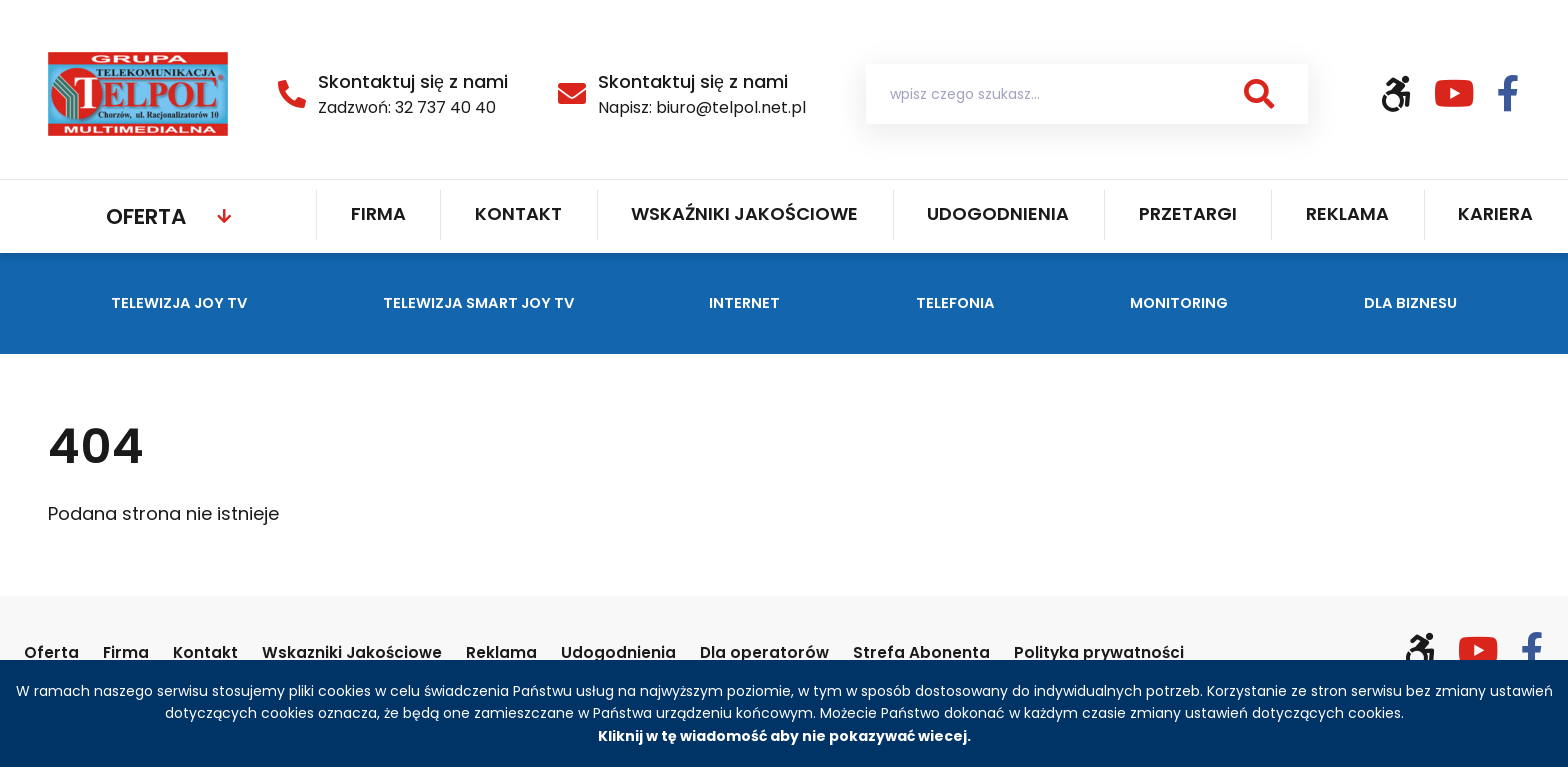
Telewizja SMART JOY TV (497, 301)
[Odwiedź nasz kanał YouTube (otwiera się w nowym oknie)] (1465, 94)
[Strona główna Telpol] (138, 92)
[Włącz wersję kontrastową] (1407, 94)
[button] (1259, 94)
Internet (780, 301)
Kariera (1495, 213)
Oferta (146, 216)
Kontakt (518, 213)
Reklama (1347, 213)
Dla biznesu (1434, 301)
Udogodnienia (998, 213)
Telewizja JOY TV (165, 301)
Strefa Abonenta (1024, 651)
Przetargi (1188, 213)
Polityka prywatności (1222, 651)
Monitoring (1202, 301)
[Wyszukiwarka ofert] (1087, 94)
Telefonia (981, 301)
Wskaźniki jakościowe (744, 213)
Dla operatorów (851, 651)
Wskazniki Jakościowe (389, 651)
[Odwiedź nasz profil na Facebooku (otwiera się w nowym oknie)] (1508, 94)
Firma (378, 213)
